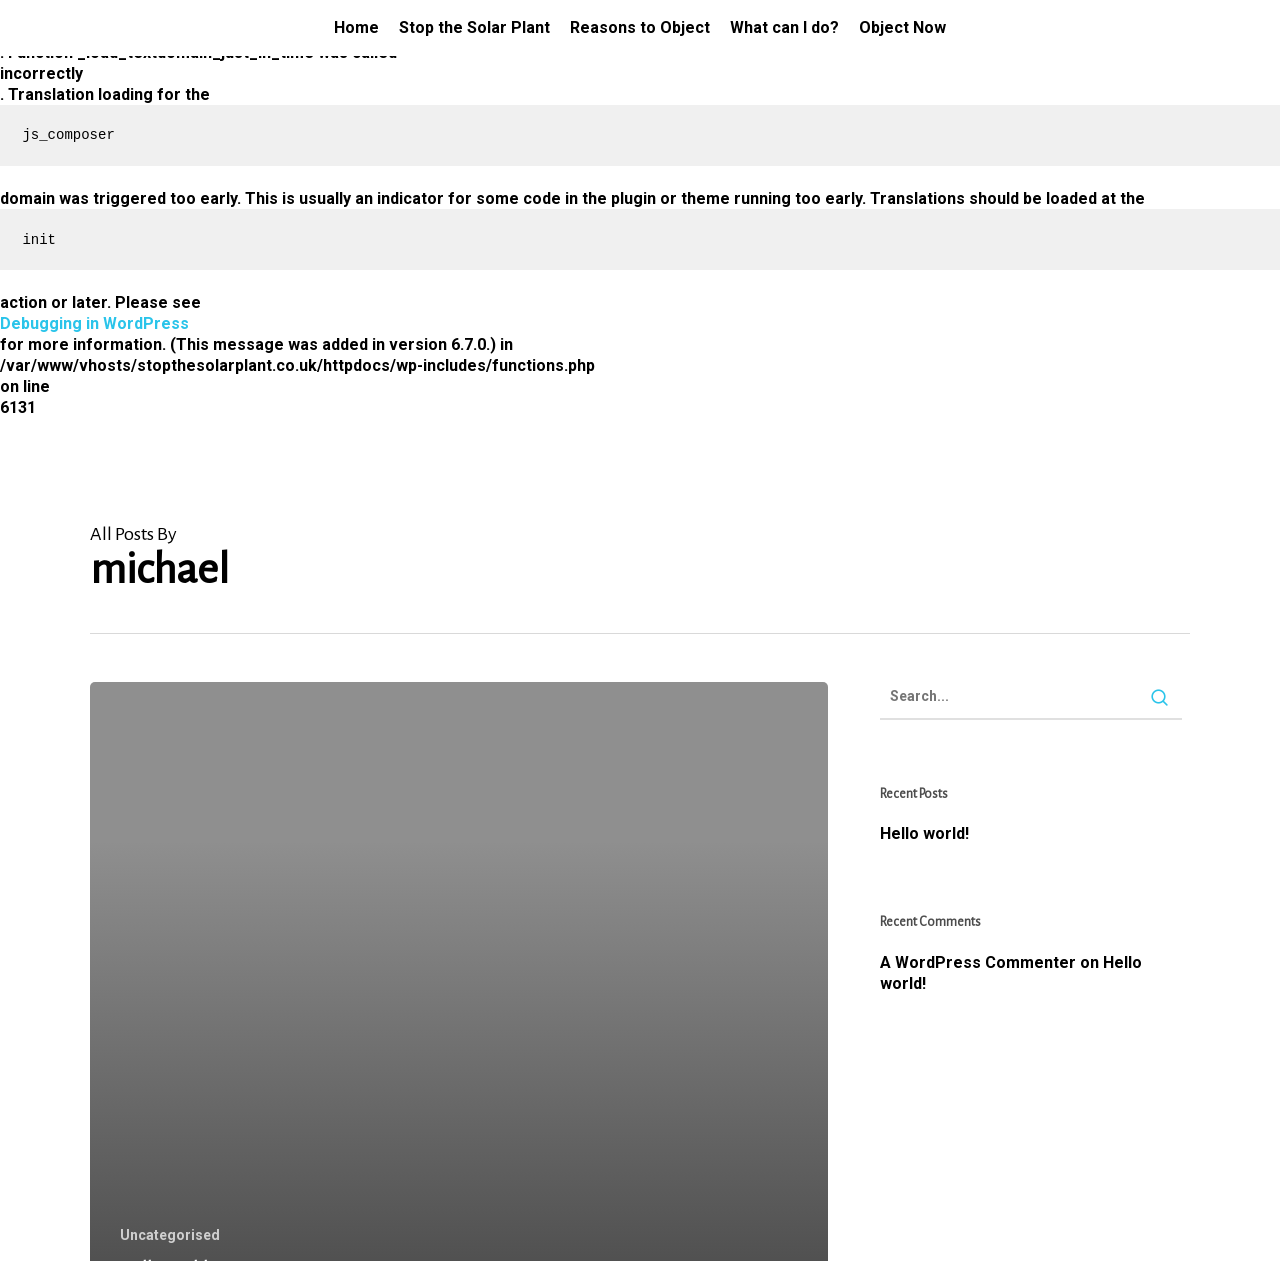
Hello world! (924, 833)
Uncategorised (170, 1235)
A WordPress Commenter (978, 962)
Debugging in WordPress (94, 323)
